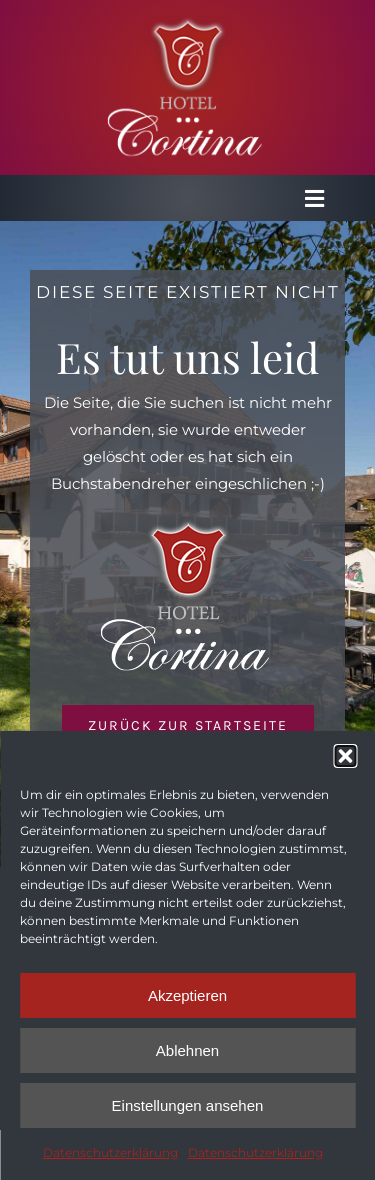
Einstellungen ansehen (188, 1105)
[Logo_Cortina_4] (188, 22)
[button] (345, 756)
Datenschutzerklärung (110, 1152)
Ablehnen (187, 1050)
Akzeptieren (187, 995)
